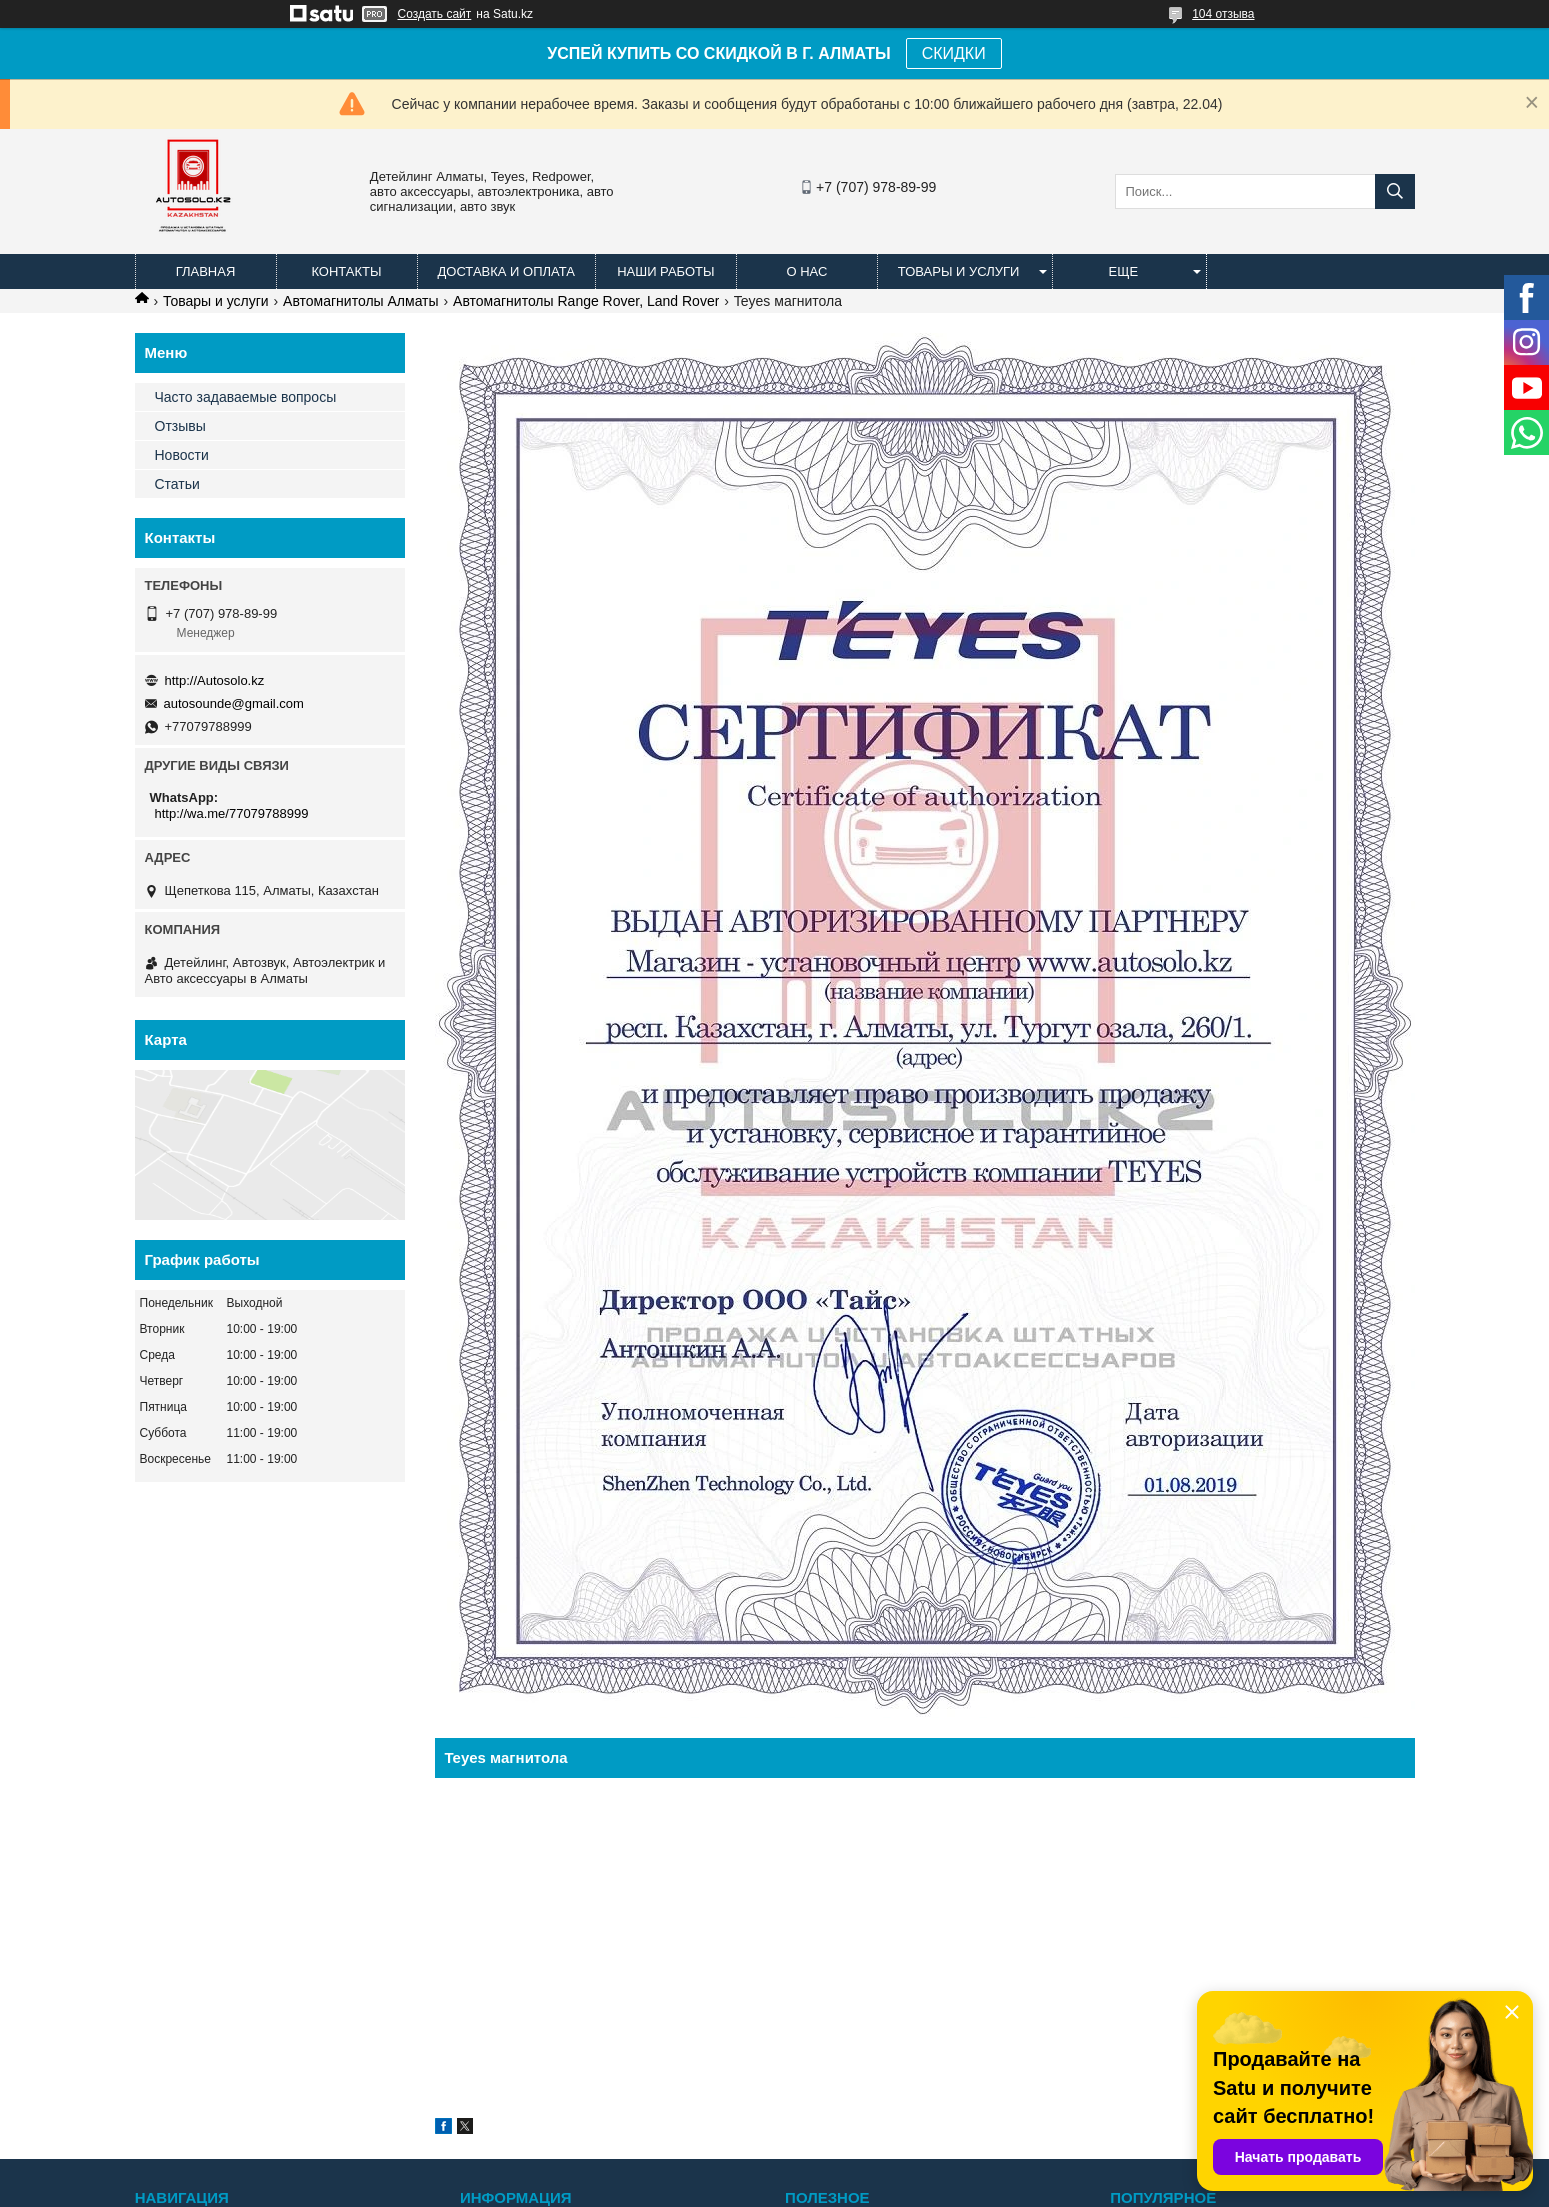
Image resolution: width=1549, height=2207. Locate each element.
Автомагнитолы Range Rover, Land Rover (586, 301)
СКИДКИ (954, 53)
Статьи (177, 484)
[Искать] (1395, 191)
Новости (182, 455)
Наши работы (665, 271)
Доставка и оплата (506, 271)
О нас (806, 271)
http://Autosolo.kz (215, 680)
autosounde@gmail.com (234, 703)
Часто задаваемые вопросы (246, 397)
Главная (206, 271)
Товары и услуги (959, 271)
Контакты (346, 271)
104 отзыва (1223, 14)
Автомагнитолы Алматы (361, 301)
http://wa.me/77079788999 (232, 813)
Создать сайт (435, 14)
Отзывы (180, 426)
